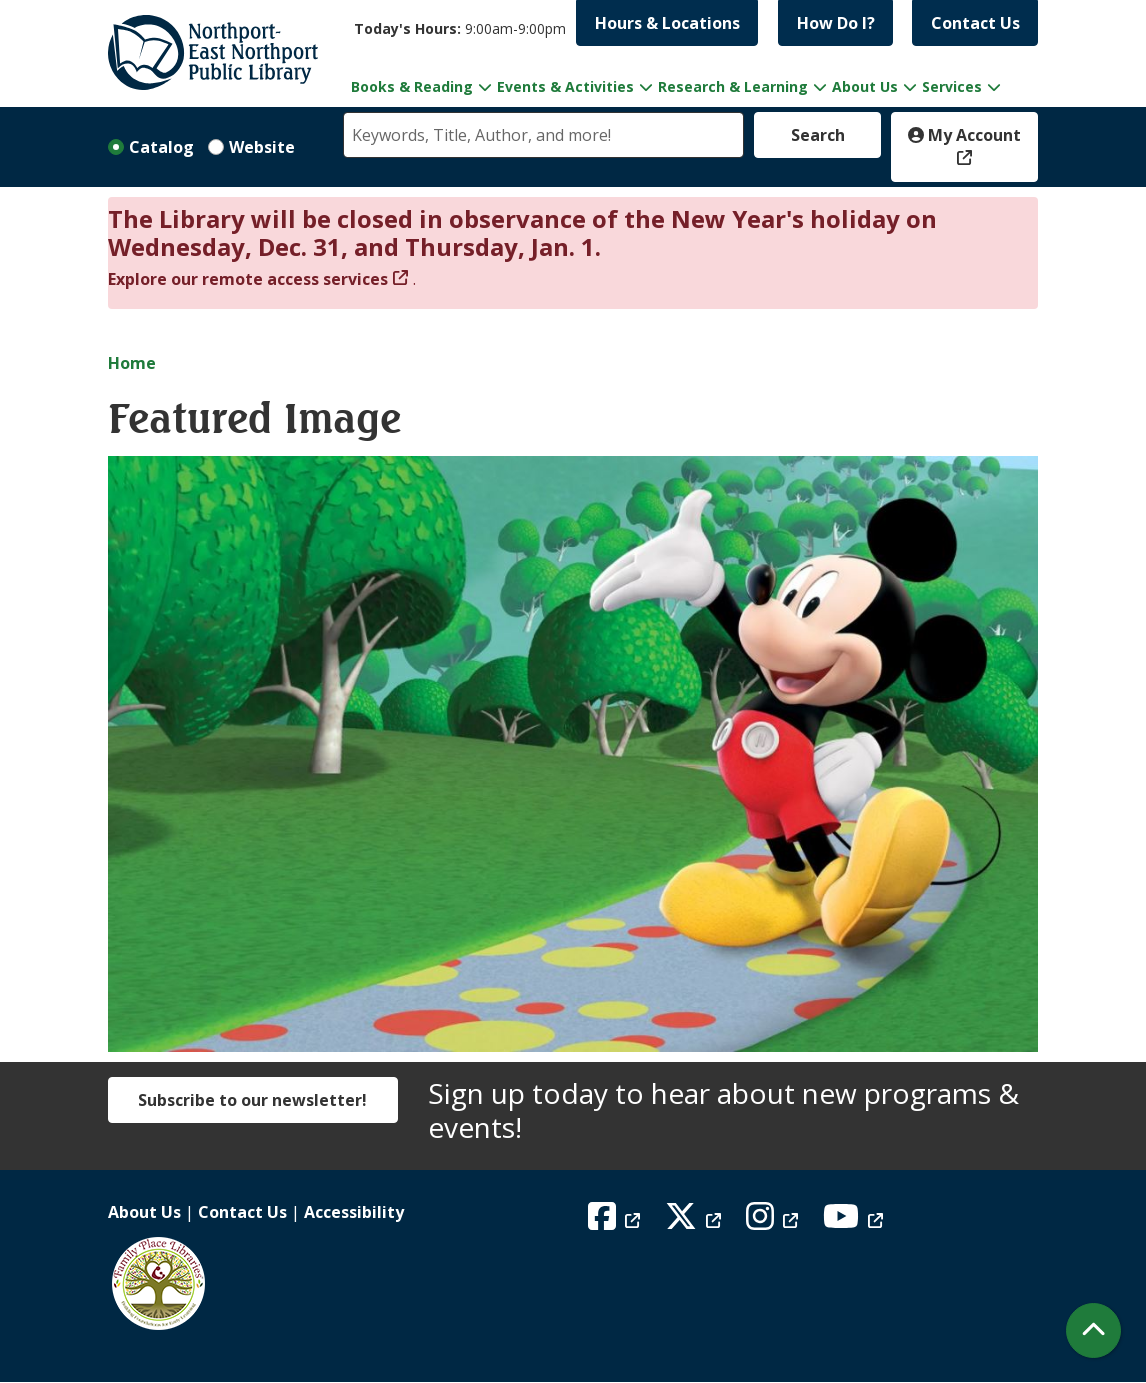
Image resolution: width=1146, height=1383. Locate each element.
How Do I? (836, 23)
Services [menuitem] (952, 86)
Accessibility (354, 1212)
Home (132, 363)
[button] (460, 28)
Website (262, 147)
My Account (964, 135)
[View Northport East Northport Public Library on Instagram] (774, 1222)
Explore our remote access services (248, 279)
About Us (144, 1212)
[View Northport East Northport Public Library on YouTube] (855, 1222)
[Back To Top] (1093, 1330)
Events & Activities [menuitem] (565, 86)
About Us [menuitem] (865, 86)
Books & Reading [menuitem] (412, 86)
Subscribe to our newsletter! (252, 1100)
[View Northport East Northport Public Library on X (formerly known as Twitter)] (695, 1222)
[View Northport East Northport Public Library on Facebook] (616, 1222)
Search (818, 135)
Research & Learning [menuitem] (733, 86)
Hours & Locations (667, 23)
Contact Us (975, 23)
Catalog (161, 147)
